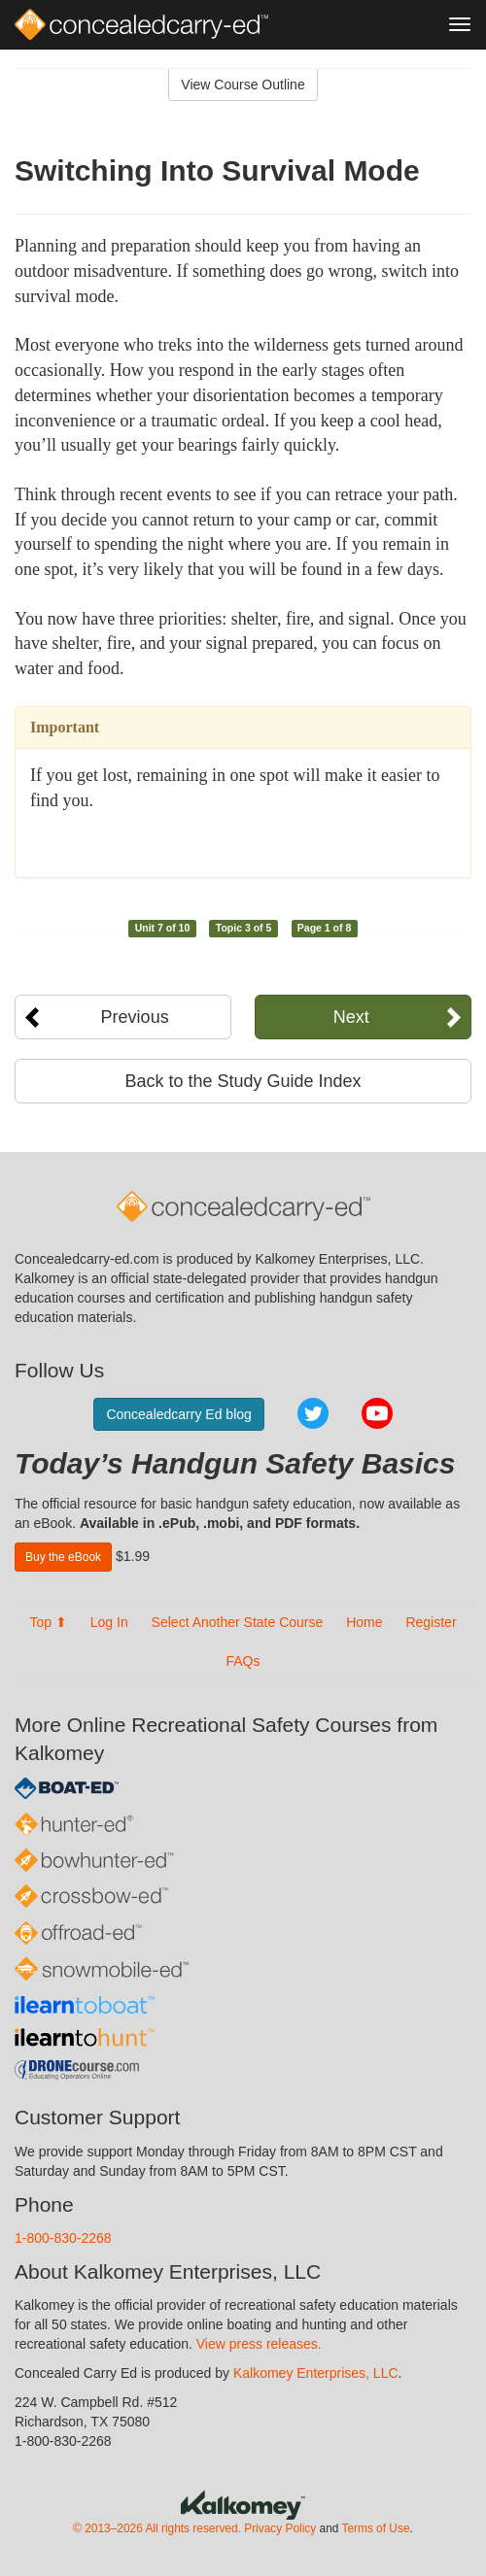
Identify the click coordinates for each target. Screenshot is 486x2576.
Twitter (313, 1413)
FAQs (243, 1661)
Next (351, 1017)
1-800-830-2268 (63, 2238)
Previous (135, 1017)
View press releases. (259, 2344)
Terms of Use (375, 2528)
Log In (109, 1622)
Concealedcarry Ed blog (178, 1414)
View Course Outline (242, 84)
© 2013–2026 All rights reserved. (157, 2528)
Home (364, 1622)
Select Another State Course (238, 1622)
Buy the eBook (63, 1557)
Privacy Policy (280, 2528)
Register (430, 1622)
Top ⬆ (47, 1622)
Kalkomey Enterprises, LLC (316, 2373)
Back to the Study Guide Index (242, 1081)
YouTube (377, 1413)
